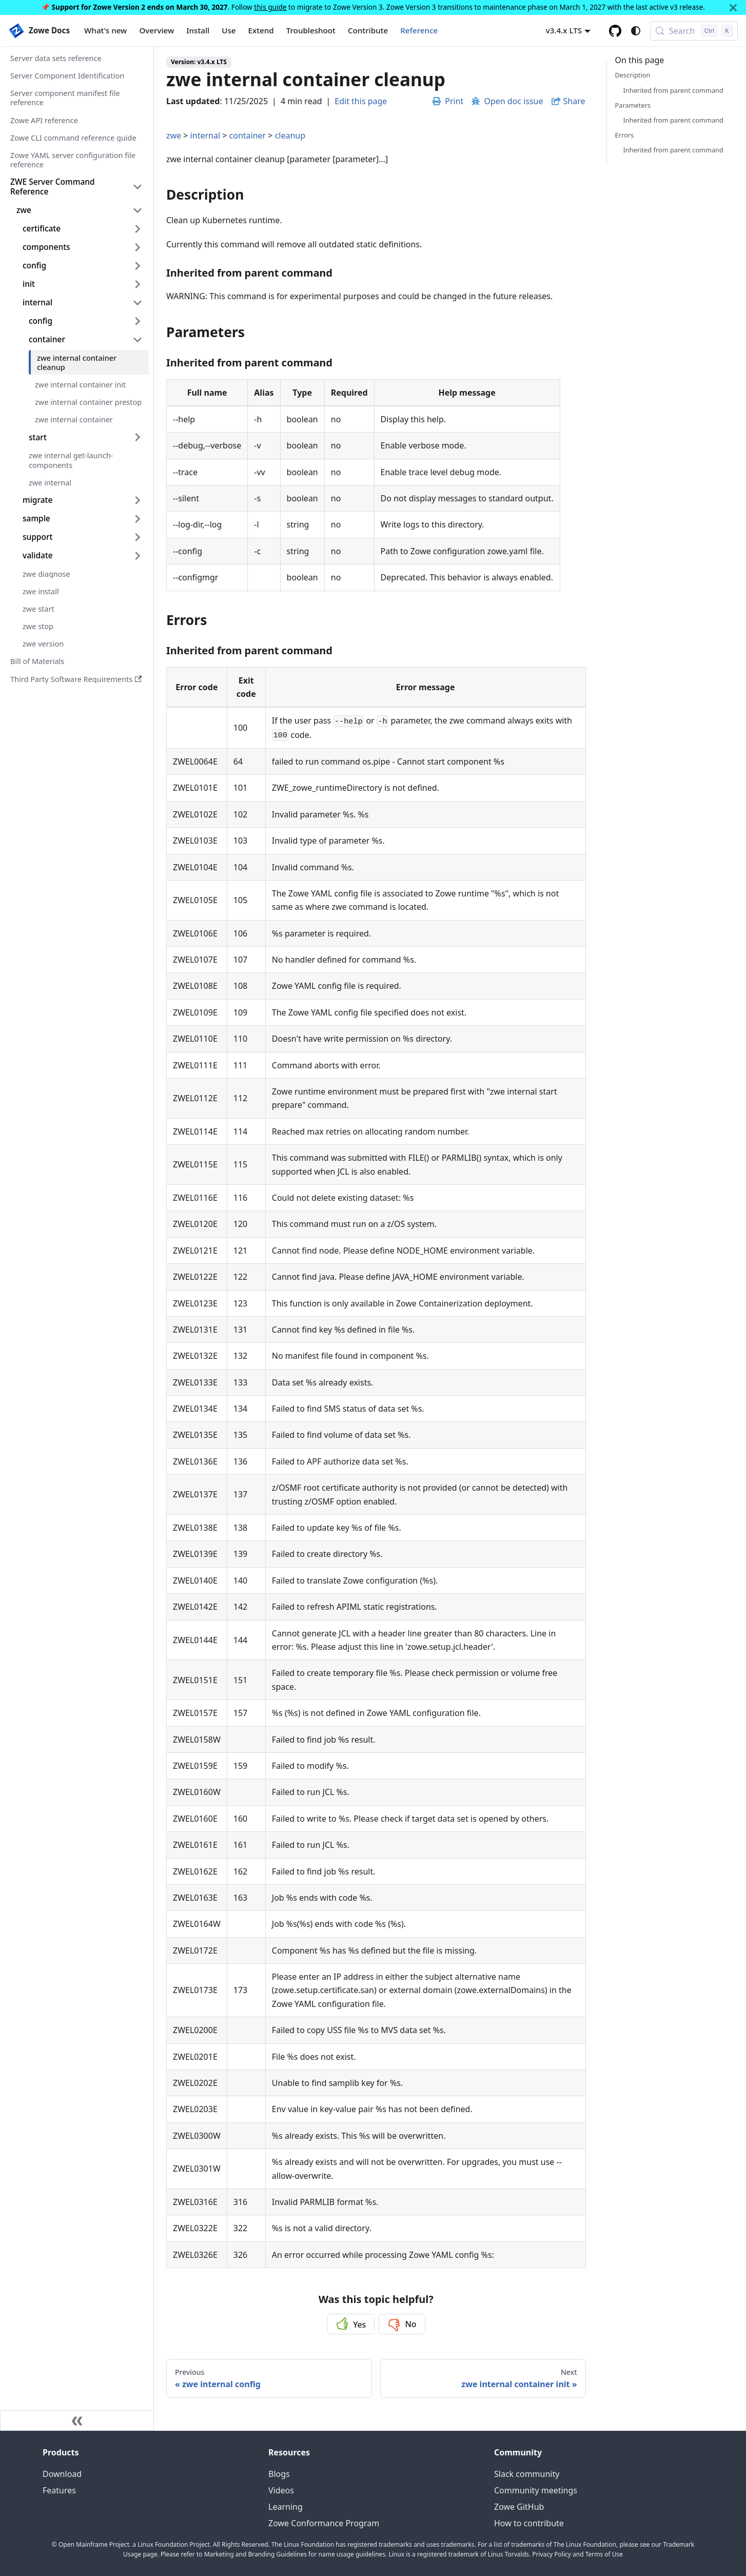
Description (633, 75)
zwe (173, 135)
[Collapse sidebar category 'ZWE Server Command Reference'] (137, 187)
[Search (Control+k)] (694, 31)
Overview (156, 30)
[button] (82, 229)
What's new (105, 30)
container (247, 135)
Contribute (368, 30)
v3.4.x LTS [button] (564, 30)
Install (197, 30)
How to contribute (529, 2523)
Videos (281, 2490)
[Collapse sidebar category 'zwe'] (137, 210)
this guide (270, 7)
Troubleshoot (311, 30)
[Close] (733, 7)
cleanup (290, 135)
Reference (419, 30)
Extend (261, 30)
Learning (285, 2506)
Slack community (526, 2474)
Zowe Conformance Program (323, 2523)
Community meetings (535, 2490)
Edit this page (361, 101)
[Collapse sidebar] (77, 2420)
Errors (624, 135)
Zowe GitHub (519, 2506)
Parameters (633, 105)
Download (62, 2474)
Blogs (279, 2474)
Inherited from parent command (673, 90)
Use (228, 30)
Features (59, 2490)
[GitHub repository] (615, 31)
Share (574, 101)
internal (205, 135)
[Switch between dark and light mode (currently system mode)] (635, 31)
